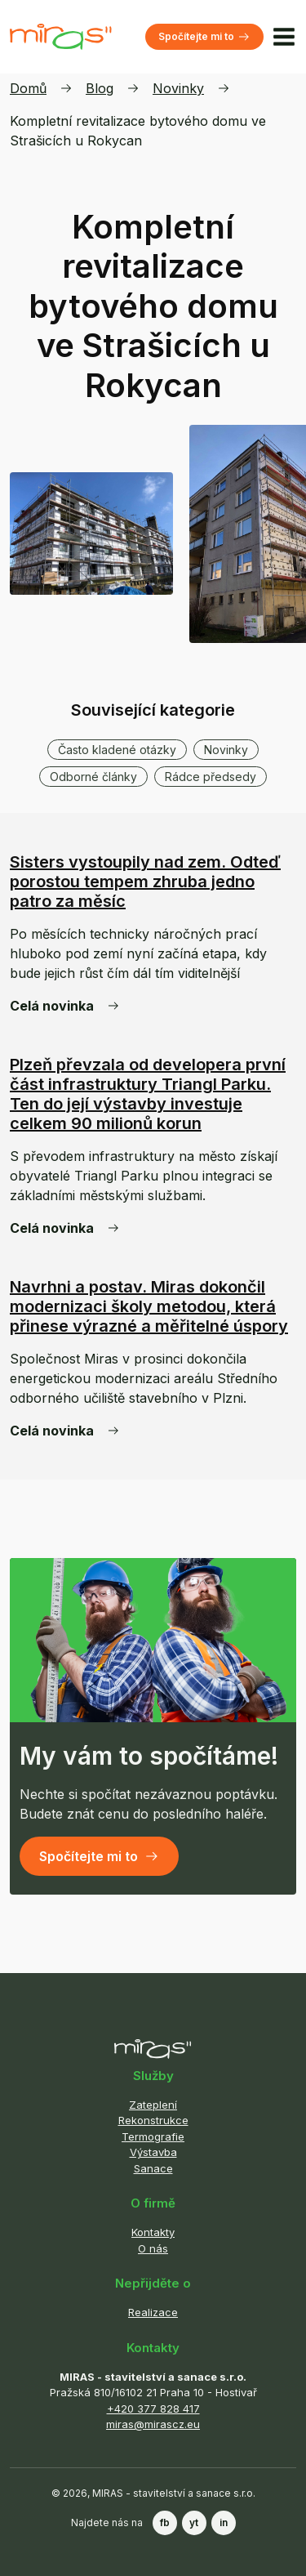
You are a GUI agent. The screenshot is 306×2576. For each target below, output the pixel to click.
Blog (99, 88)
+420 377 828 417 (153, 2408)
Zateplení (153, 2104)
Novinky (178, 88)
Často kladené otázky (117, 750)
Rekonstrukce (153, 2120)
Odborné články (93, 777)
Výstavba (153, 2152)
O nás (153, 2248)
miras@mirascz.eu (153, 2424)
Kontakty (153, 2232)
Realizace (153, 2312)
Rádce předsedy (210, 777)
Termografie (153, 2136)
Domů (28, 88)
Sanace (153, 2168)
